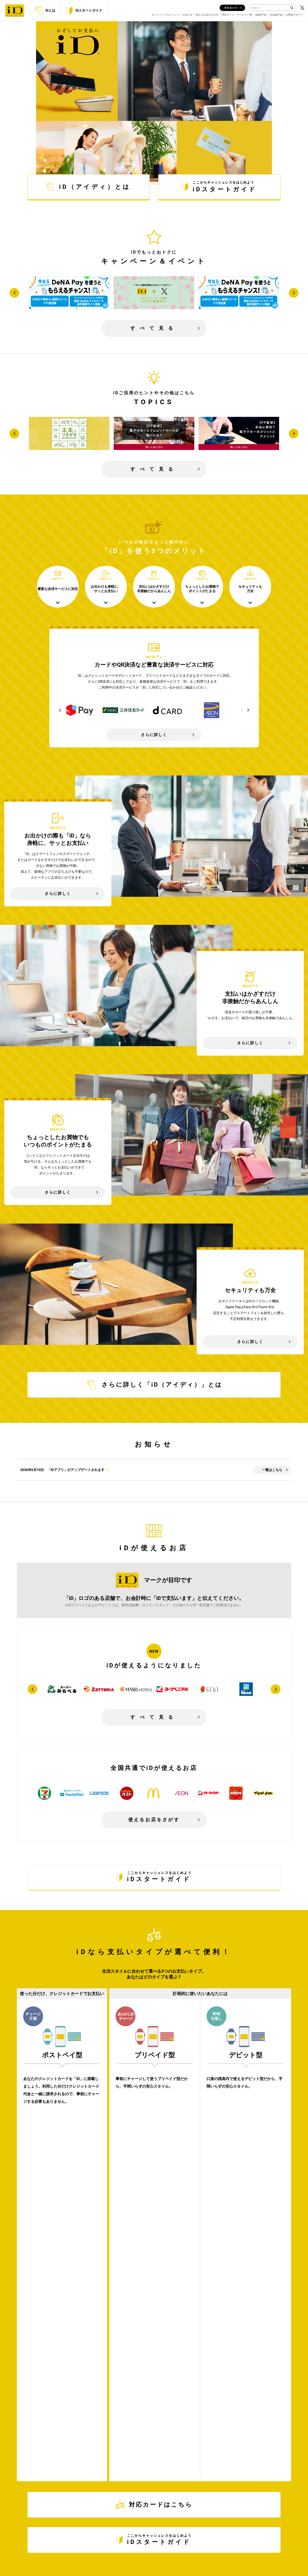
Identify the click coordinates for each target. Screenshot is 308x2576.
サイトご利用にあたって (111, 2557)
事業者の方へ (231, 7)
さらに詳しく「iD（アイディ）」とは (154, 1379)
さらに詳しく (154, 728)
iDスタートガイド (84, 10)
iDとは (45, 10)
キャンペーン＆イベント (165, 14)
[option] (88, 704)
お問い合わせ (204, 2557)
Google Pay (276, 14)
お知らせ (187, 14)
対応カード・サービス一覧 (237, 14)
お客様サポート (294, 14)
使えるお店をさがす (207, 14)
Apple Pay (260, 14)
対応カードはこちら (153, 2133)
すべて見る (154, 322)
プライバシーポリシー (150, 2557)
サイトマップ (180, 2557)
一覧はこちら (272, 1464)
